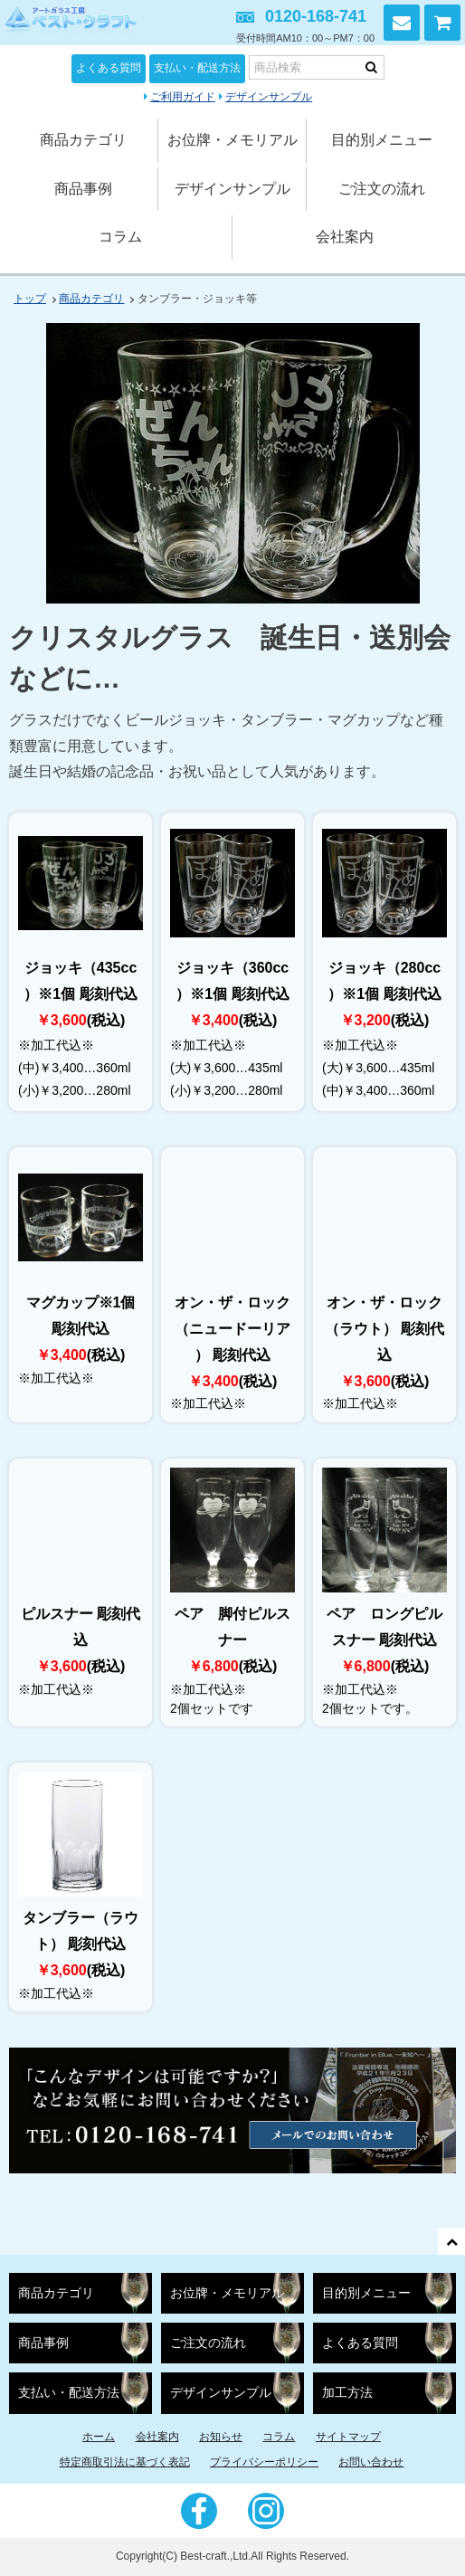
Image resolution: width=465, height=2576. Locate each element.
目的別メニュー (381, 139)
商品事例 (83, 188)
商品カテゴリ (83, 139)
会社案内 (345, 236)
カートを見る (442, 23)
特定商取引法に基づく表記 (125, 2462)
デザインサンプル (268, 96)
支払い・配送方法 (197, 68)
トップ (30, 298)
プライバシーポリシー (264, 2462)
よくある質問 (108, 68)
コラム (120, 236)
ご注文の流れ (381, 188)
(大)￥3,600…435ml (226, 1067)
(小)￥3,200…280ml (74, 1090)
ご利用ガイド (182, 96)
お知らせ (220, 2436)
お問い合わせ (402, 23)
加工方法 (347, 2393)
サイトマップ (348, 2436)
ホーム (98, 2436)
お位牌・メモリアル (232, 139)
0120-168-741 (315, 16)
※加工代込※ (56, 1045)
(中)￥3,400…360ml (74, 1067)
